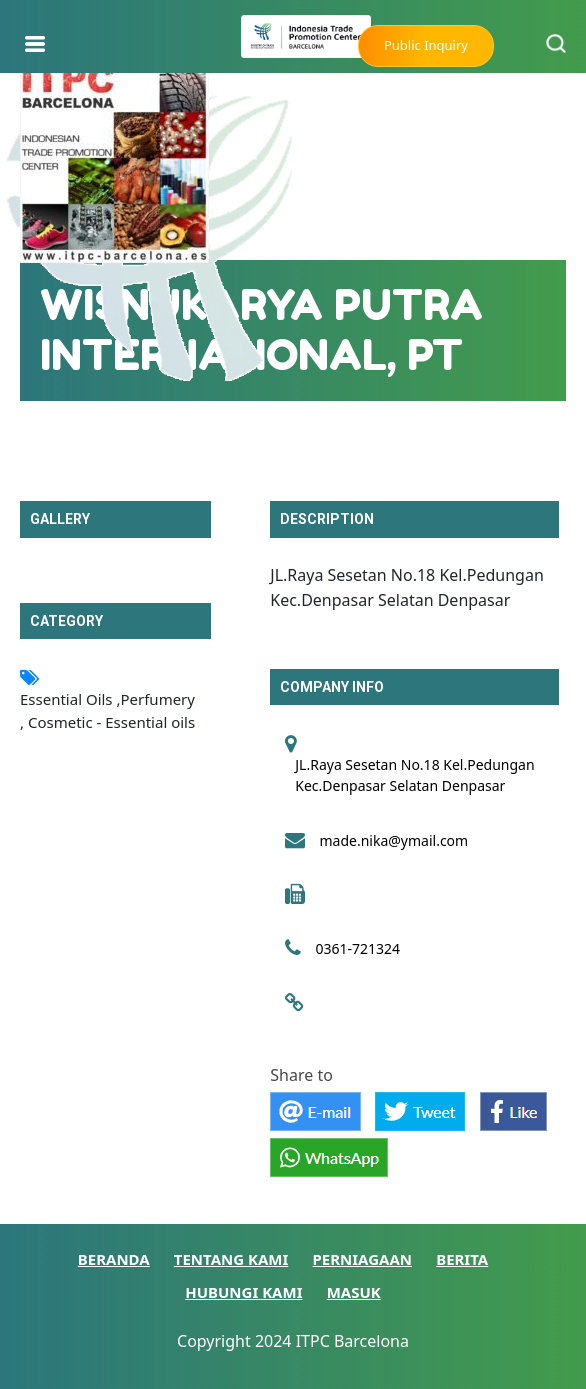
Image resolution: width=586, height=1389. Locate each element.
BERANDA (114, 1259)
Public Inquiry (426, 45)
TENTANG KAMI (231, 1259)
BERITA (462, 1259)
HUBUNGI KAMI (243, 1292)
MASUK (354, 1292)
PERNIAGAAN (362, 1259)
